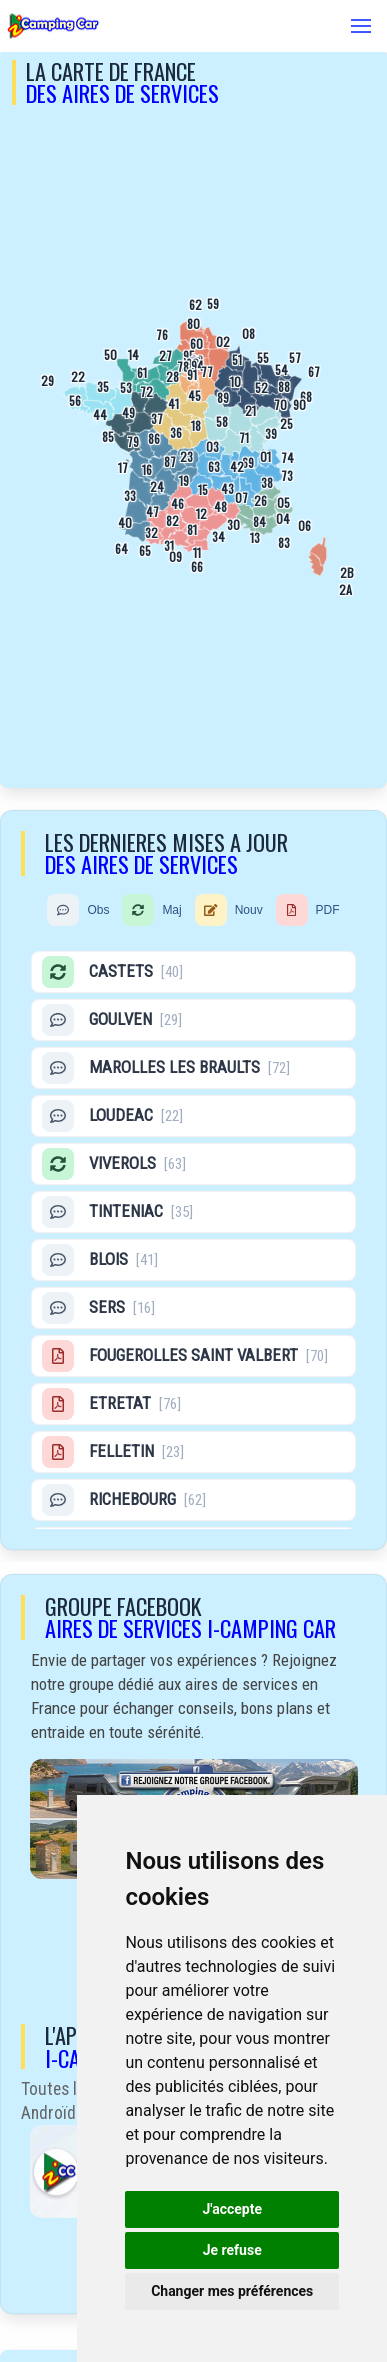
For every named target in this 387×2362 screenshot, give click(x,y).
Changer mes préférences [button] (232, 2291)
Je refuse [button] (232, 2250)
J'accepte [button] (232, 2209)
